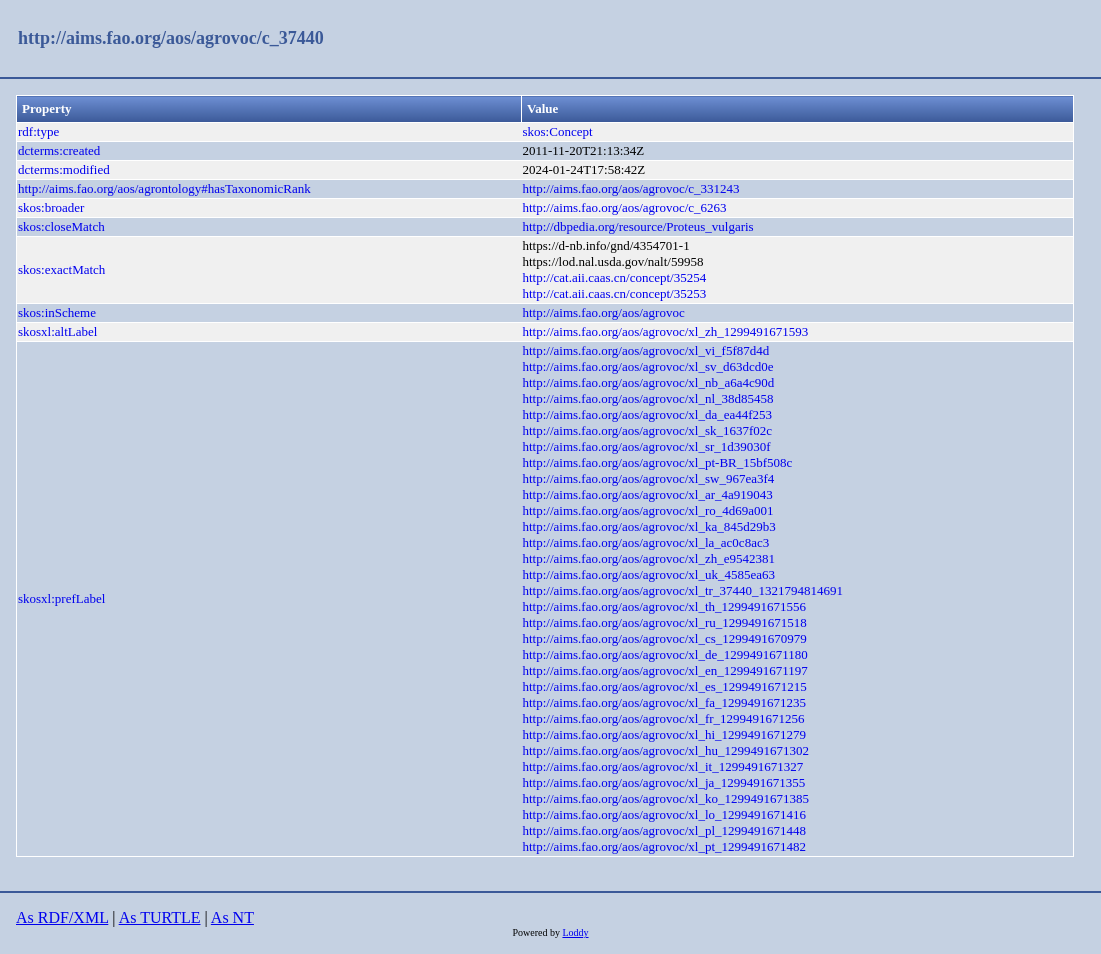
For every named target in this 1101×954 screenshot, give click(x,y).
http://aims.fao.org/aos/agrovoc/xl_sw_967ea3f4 (648, 478)
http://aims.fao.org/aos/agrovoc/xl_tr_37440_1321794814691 (682, 590)
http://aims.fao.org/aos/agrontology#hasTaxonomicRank (164, 188)
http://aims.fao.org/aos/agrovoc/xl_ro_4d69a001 (647, 510)
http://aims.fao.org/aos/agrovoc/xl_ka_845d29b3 (648, 526)
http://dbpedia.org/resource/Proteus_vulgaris (637, 226)
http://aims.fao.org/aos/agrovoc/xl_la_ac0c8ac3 (645, 542)
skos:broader (51, 207)
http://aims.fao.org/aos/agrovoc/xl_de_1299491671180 (664, 654)
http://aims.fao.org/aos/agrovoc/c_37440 (171, 38)
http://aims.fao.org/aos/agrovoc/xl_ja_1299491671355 (663, 782)
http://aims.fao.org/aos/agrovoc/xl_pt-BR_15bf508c (657, 462)
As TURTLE (160, 917)
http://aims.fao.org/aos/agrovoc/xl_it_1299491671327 (662, 766)
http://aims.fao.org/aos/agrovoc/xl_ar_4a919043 (647, 494)
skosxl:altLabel (57, 331)
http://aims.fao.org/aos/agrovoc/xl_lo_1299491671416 (664, 814)
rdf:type (38, 131)
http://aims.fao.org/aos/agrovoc (603, 312)
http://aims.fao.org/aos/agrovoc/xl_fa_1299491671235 (664, 702)
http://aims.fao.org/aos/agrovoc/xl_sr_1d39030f (646, 446)
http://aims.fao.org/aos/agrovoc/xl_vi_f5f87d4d (645, 350)
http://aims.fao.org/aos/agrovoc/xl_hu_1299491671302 (665, 750)
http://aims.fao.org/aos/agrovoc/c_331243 (630, 188)
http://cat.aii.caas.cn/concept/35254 (614, 277)
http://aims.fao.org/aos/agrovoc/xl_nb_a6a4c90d (648, 382)
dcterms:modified (64, 169)
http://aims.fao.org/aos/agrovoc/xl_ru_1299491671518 (664, 622)
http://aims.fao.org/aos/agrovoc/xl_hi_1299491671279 (664, 734)
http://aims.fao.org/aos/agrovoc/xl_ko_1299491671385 (665, 798)
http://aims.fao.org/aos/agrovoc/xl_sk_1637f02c (647, 430)
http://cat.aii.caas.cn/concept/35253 (614, 293)
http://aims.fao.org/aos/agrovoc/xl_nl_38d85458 (647, 398)
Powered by (537, 932)
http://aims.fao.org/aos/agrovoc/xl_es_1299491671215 (664, 686)
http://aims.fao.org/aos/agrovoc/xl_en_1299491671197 (664, 670)
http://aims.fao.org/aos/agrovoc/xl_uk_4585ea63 (648, 574)
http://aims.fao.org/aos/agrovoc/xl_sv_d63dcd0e (647, 366)
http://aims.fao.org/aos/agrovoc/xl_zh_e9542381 (648, 558)
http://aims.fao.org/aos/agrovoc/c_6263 (624, 207)
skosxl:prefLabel (61, 598)
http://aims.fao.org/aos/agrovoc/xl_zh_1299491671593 (665, 331)
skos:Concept (557, 131)
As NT (232, 917)
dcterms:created (59, 150)
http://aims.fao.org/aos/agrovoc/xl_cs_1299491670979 (664, 638)
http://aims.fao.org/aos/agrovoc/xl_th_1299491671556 (664, 606)
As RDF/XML (62, 917)
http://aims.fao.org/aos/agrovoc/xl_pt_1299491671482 (664, 846)
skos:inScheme (57, 312)
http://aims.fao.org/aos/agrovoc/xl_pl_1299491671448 (664, 830)
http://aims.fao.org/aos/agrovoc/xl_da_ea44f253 (647, 414)
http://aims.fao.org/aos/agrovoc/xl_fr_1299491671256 (663, 718)
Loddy (575, 932)
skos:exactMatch (61, 269)
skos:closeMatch (61, 226)
